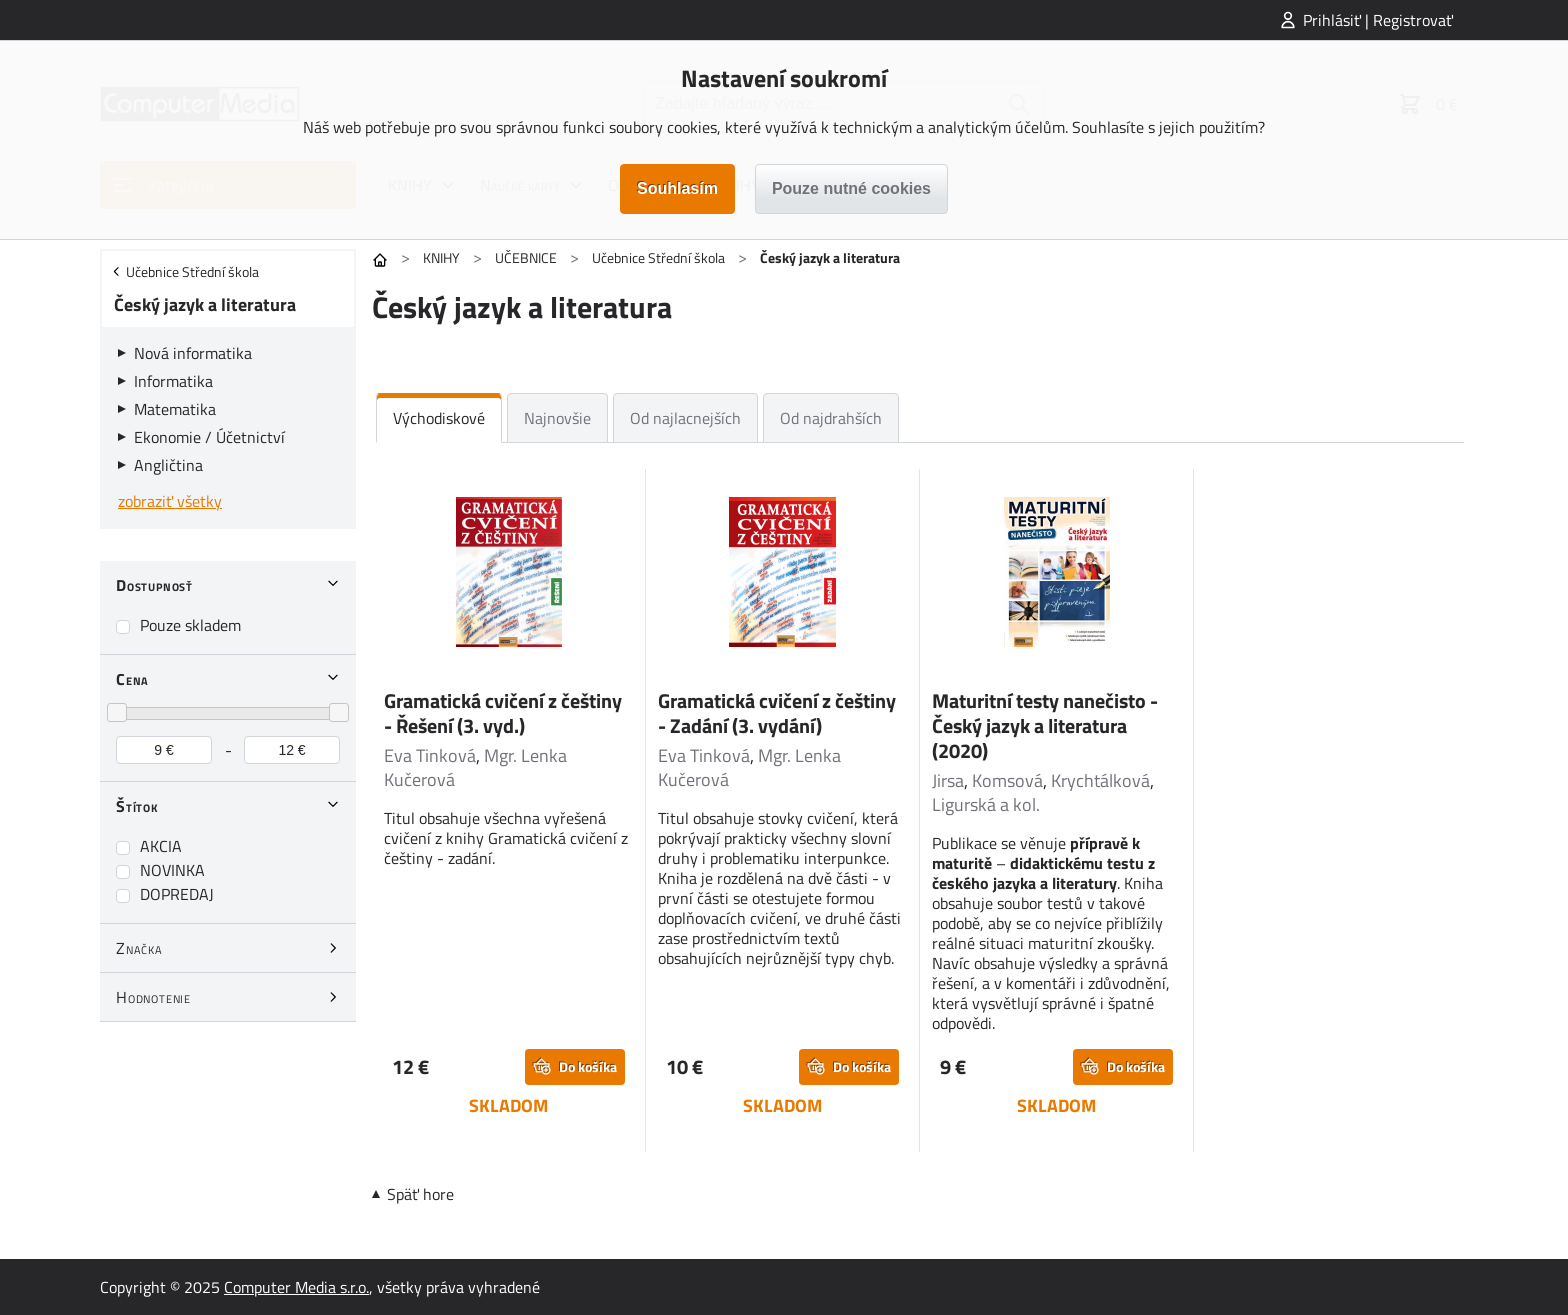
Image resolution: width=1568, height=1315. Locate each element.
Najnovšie (557, 418)
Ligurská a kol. (986, 804)
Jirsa (948, 780)
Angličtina (168, 465)
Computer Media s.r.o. (296, 1287)
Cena (132, 679)
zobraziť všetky (170, 501)
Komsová (1007, 780)
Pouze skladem (190, 625)
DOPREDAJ (177, 894)
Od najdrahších (831, 418)
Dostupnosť (154, 585)
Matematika (175, 409)
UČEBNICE (526, 257)
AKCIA (161, 846)
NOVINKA (172, 870)
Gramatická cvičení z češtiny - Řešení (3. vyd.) (503, 713)
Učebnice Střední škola (658, 257)
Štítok (137, 806)
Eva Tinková (430, 755)
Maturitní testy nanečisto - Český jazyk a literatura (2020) (1045, 725)
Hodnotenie (153, 997)
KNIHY (441, 257)
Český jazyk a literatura (205, 304)
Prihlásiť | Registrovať (1378, 20)
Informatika (173, 381)
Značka (139, 948)
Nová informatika (193, 353)
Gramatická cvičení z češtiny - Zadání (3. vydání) (777, 713)
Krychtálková (1100, 780)
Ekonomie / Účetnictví (209, 437)
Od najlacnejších (685, 418)
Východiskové (439, 418)
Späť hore (420, 1194)
